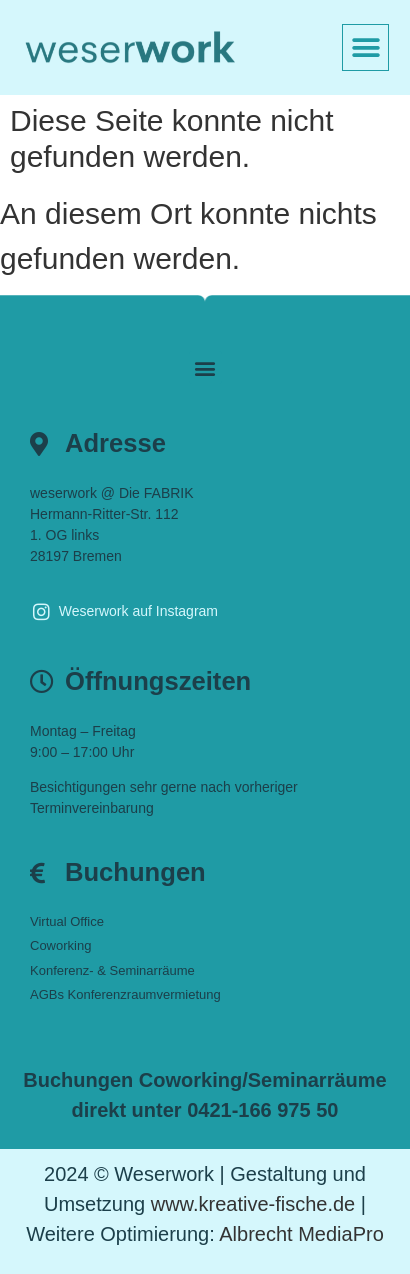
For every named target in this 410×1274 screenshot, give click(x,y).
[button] (365, 47)
